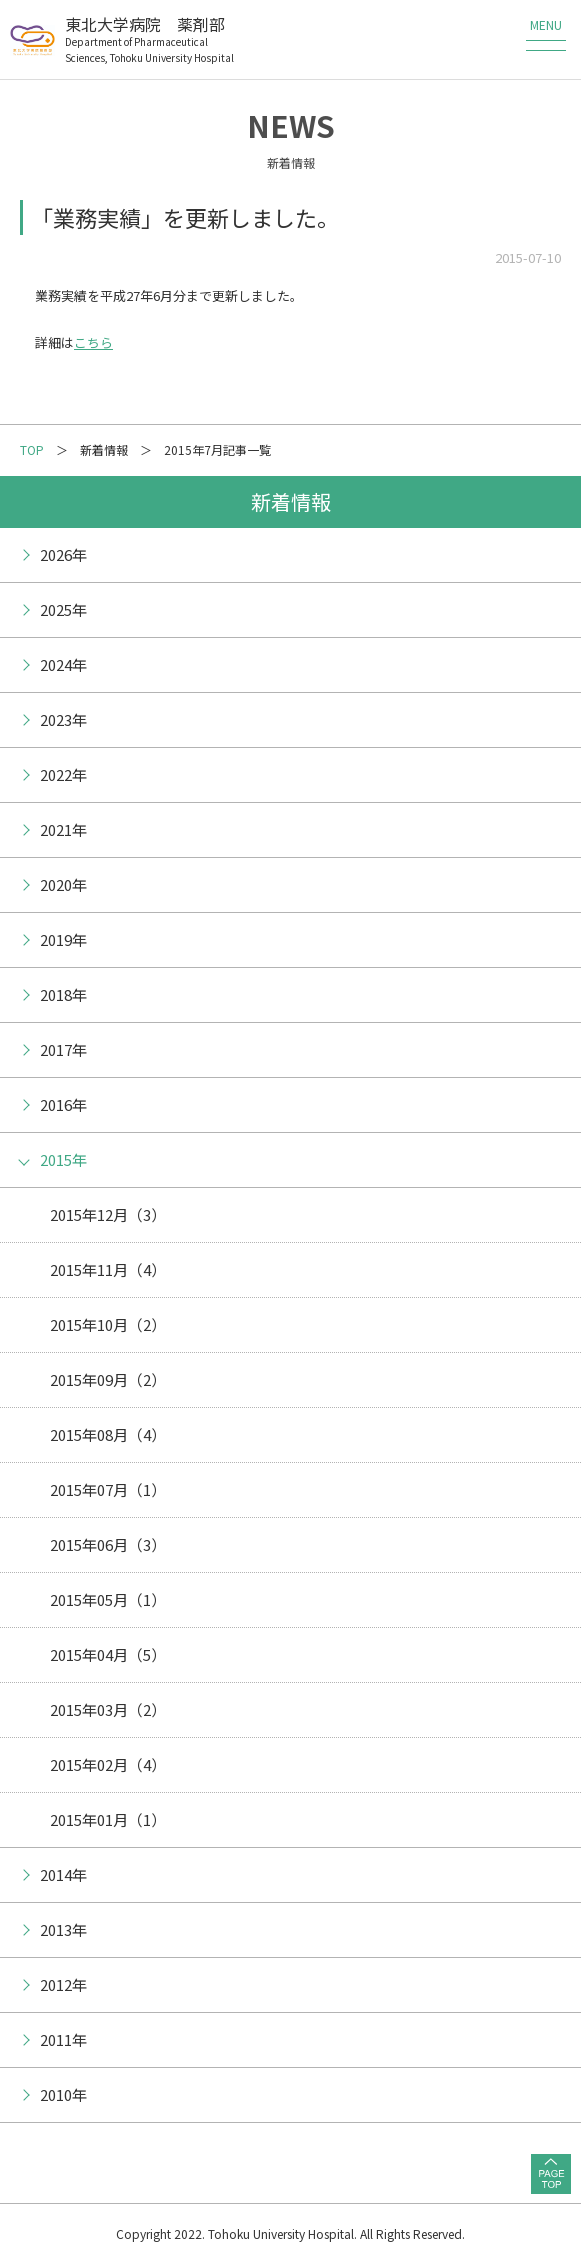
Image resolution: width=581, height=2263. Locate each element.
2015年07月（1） (108, 1489)
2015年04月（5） (108, 1654)
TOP (32, 449)
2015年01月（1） (108, 1819)
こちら (93, 342)
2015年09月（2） (108, 1379)
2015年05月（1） (108, 1599)
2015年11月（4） (108, 1269)
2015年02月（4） (108, 1764)
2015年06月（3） (108, 1544)
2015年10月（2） (108, 1324)
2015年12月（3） (108, 1214)
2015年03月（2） (108, 1709)
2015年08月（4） (108, 1434)
